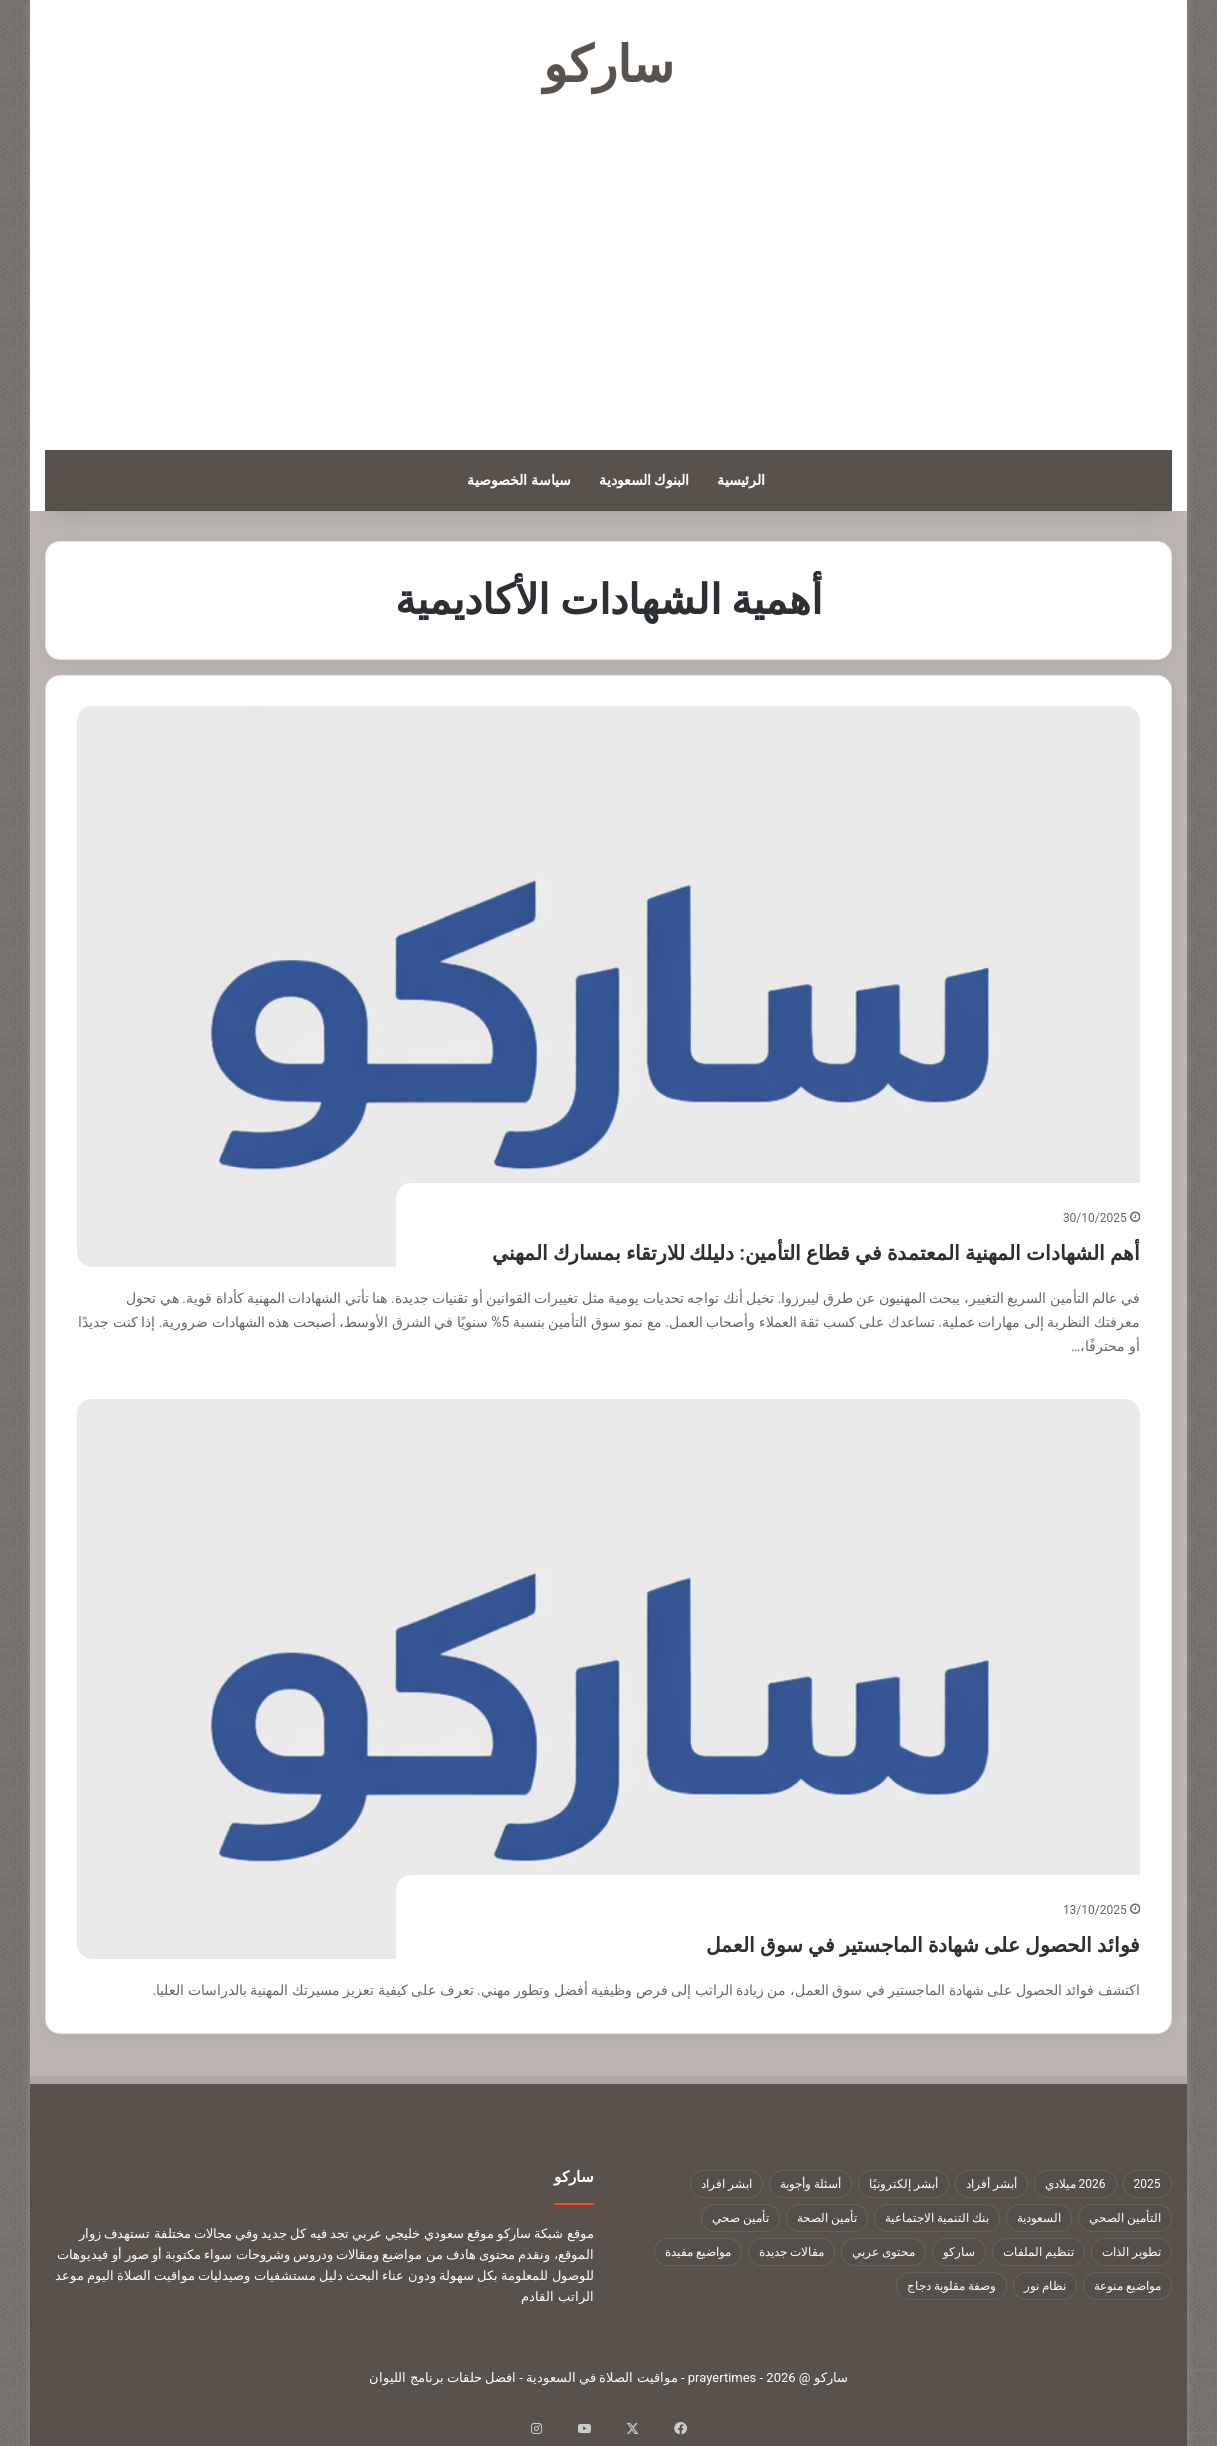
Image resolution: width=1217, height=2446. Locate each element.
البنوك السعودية (644, 480)
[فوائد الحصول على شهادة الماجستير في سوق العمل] (608, 1679)
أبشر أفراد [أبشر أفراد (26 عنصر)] (991, 2184)
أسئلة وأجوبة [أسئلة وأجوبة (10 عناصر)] (810, 2184)
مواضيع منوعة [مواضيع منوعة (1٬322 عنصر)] (1127, 2286)
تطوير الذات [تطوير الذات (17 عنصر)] (1131, 2252)
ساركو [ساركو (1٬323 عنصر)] (959, 2252)
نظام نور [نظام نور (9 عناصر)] (1045, 2286)
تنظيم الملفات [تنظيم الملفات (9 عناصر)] (1038, 2252)
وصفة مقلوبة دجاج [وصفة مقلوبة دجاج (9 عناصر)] (951, 2286)
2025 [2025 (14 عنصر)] (1147, 2184)
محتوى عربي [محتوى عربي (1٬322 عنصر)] (883, 2252)
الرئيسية (741, 480)
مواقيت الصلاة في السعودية (602, 2377)
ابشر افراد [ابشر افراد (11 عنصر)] (726, 2184)
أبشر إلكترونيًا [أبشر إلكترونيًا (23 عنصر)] (903, 2184)
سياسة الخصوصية (518, 480)
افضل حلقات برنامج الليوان (442, 2377)
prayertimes (722, 2377)
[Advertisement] (609, 270)
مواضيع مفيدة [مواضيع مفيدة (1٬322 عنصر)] (698, 2252)
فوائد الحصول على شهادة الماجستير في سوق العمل (819, 1941)
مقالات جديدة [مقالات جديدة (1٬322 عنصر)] (791, 2252)
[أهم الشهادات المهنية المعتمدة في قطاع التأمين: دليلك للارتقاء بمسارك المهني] (608, 986)
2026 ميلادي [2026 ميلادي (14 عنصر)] (1075, 2184)
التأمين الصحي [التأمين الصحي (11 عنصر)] (1125, 2218)
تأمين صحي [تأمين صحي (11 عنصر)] (740, 2218)
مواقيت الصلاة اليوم (141, 2275)
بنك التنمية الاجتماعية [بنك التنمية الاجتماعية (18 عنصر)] (937, 2218)
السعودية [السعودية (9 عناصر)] (1039, 2218)
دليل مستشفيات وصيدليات (270, 2275)
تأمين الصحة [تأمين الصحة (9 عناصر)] (827, 2218)
